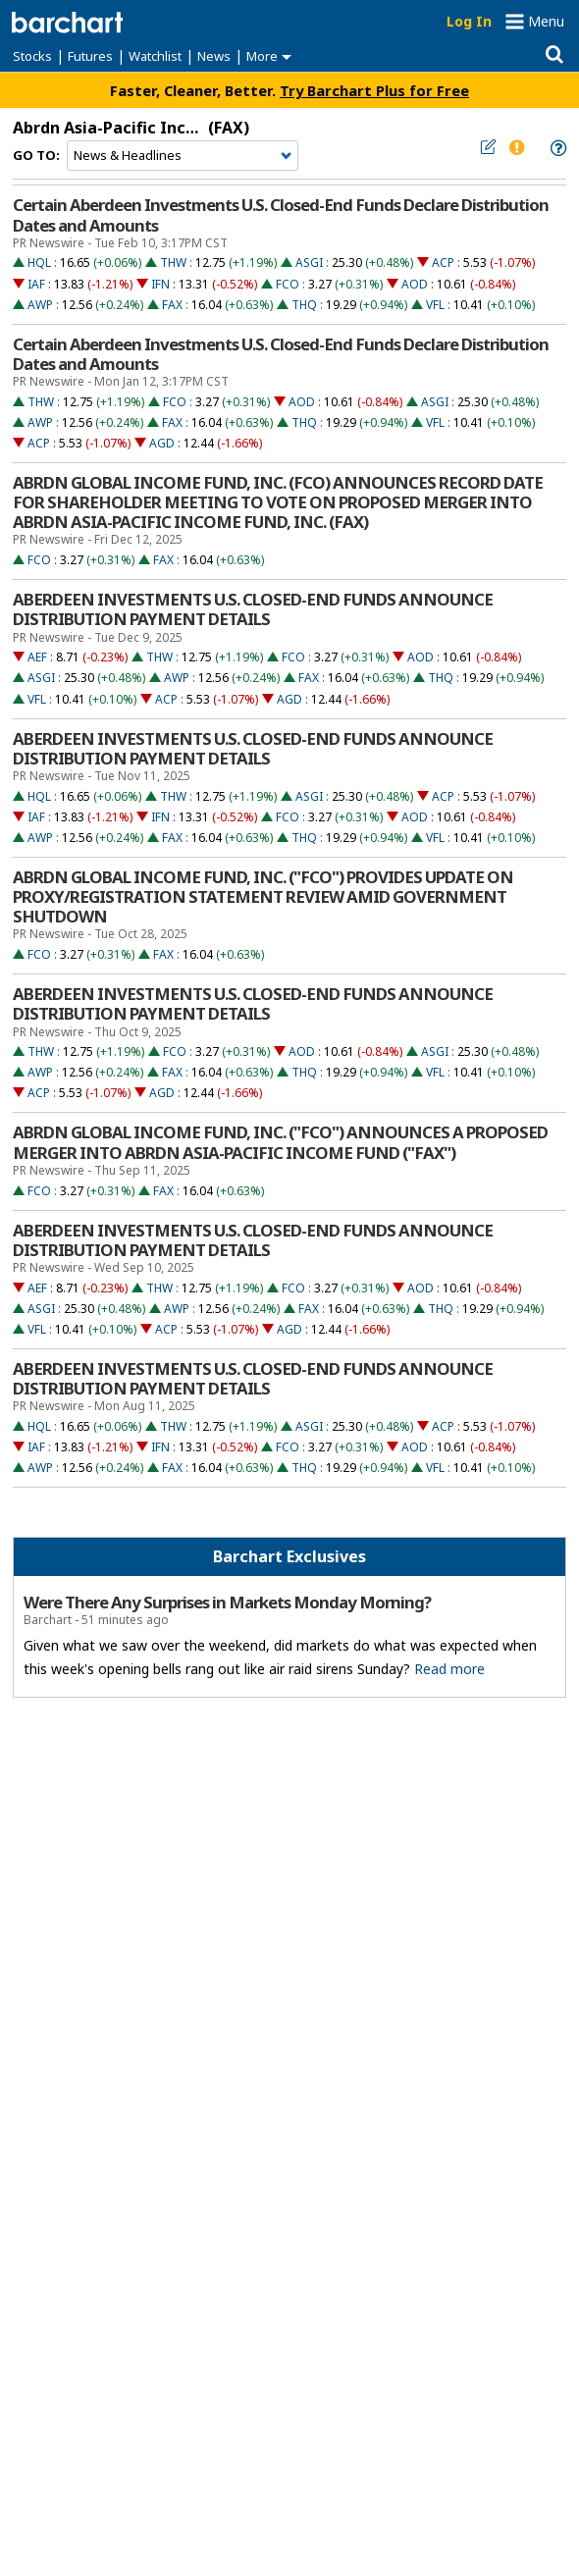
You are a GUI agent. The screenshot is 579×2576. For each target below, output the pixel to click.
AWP (40, 304)
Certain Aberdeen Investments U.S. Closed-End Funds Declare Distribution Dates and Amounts (281, 215)
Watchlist (155, 56)
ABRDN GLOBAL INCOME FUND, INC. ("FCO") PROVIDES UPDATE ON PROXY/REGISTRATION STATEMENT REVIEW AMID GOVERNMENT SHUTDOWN (263, 896)
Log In (469, 21)
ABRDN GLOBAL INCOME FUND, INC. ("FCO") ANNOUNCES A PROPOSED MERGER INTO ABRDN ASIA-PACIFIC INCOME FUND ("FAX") (280, 1142)
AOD (414, 284)
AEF (37, 657)
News (214, 56)
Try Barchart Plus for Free (374, 90)
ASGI (309, 262)
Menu (546, 21)
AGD (162, 443)
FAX (172, 304)
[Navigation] (182, 156)
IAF (36, 284)
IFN (160, 284)
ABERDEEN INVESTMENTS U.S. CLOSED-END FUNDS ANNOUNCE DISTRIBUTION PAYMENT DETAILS (253, 609)
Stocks (32, 56)
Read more (449, 1668)
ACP (443, 262)
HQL (39, 262)
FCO (287, 284)
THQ (304, 304)
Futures (90, 56)
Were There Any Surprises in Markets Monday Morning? (227, 1602)
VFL (435, 304)
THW (173, 262)
